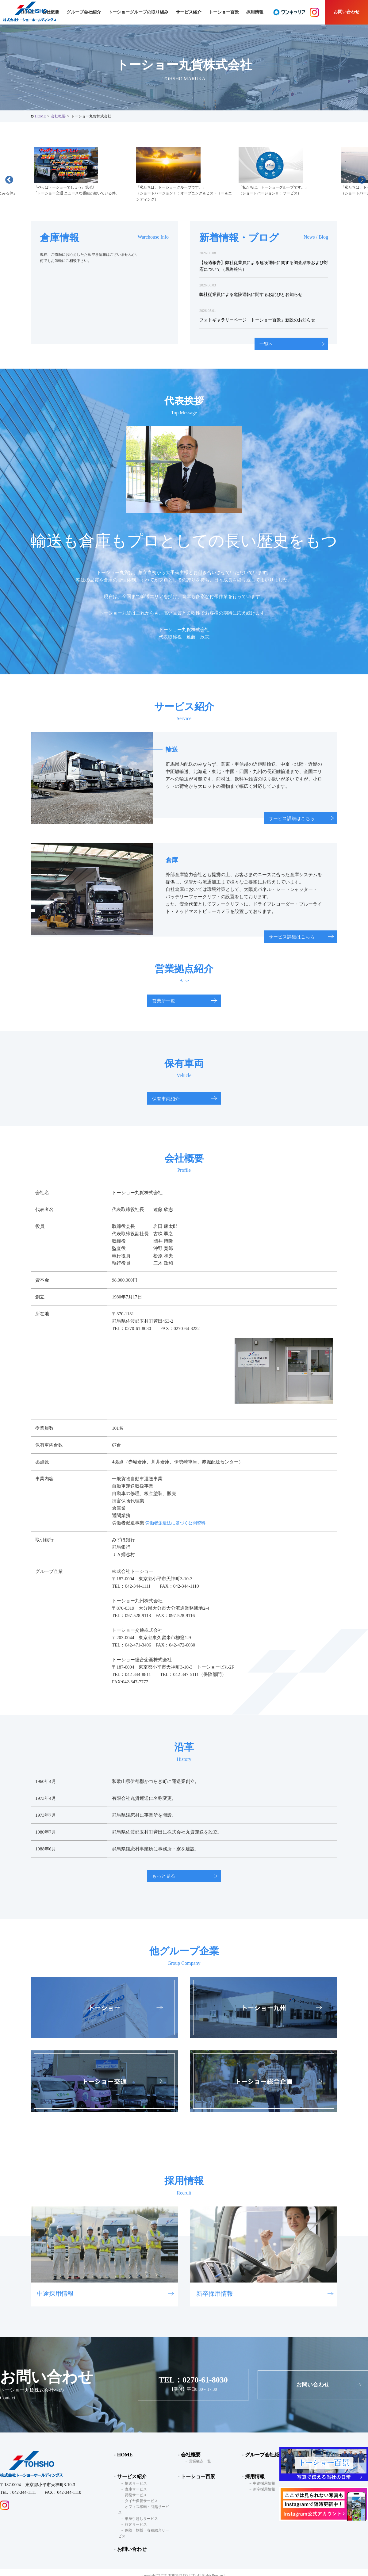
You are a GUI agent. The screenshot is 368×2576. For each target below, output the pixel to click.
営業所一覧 (163, 1001)
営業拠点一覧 (197, 2461)
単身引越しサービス (138, 2513)
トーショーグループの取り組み (138, 12)
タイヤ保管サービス (138, 2501)
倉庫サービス (133, 2489)
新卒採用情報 (261, 2489)
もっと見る (163, 1876)
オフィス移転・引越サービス (146, 2507)
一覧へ (266, 344)
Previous (8, 178)
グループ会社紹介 (84, 12)
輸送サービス (133, 2483)
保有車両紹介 (166, 1098)
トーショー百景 (224, 12)
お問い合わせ (346, 12)
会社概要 (58, 116)
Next (360, 178)
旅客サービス (133, 2519)
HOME (40, 116)
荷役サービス (133, 2495)
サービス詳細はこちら (292, 818)
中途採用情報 (261, 2483)
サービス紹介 (129, 2476)
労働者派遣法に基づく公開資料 (177, 1522)
